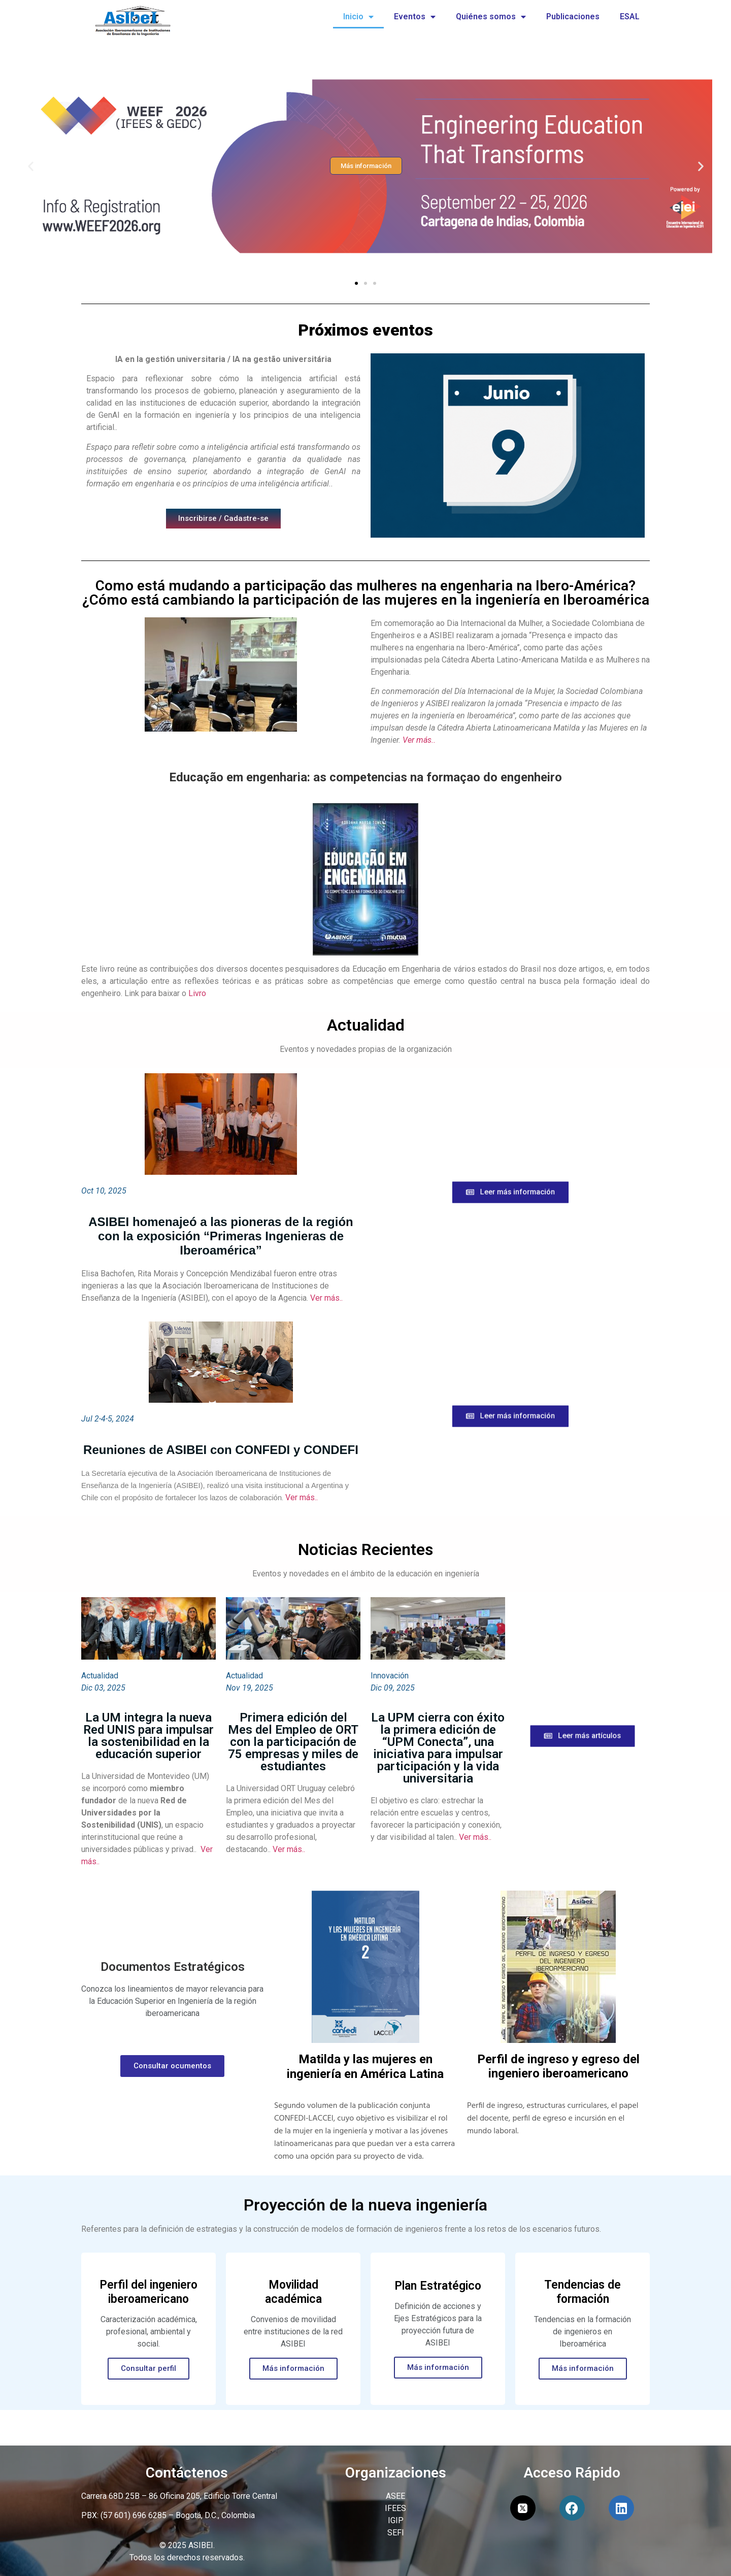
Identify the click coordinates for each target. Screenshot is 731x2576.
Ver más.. (419, 740)
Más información (293, 2368)
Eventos (415, 17)
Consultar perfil (148, 2368)
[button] (356, 283)
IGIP (396, 2520)
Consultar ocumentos (172, 2065)
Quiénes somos (491, 17)
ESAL (630, 16)
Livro (197, 993)
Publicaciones (573, 16)
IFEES (395, 2508)
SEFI (395, 2532)
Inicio (358, 17)
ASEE (395, 2496)
